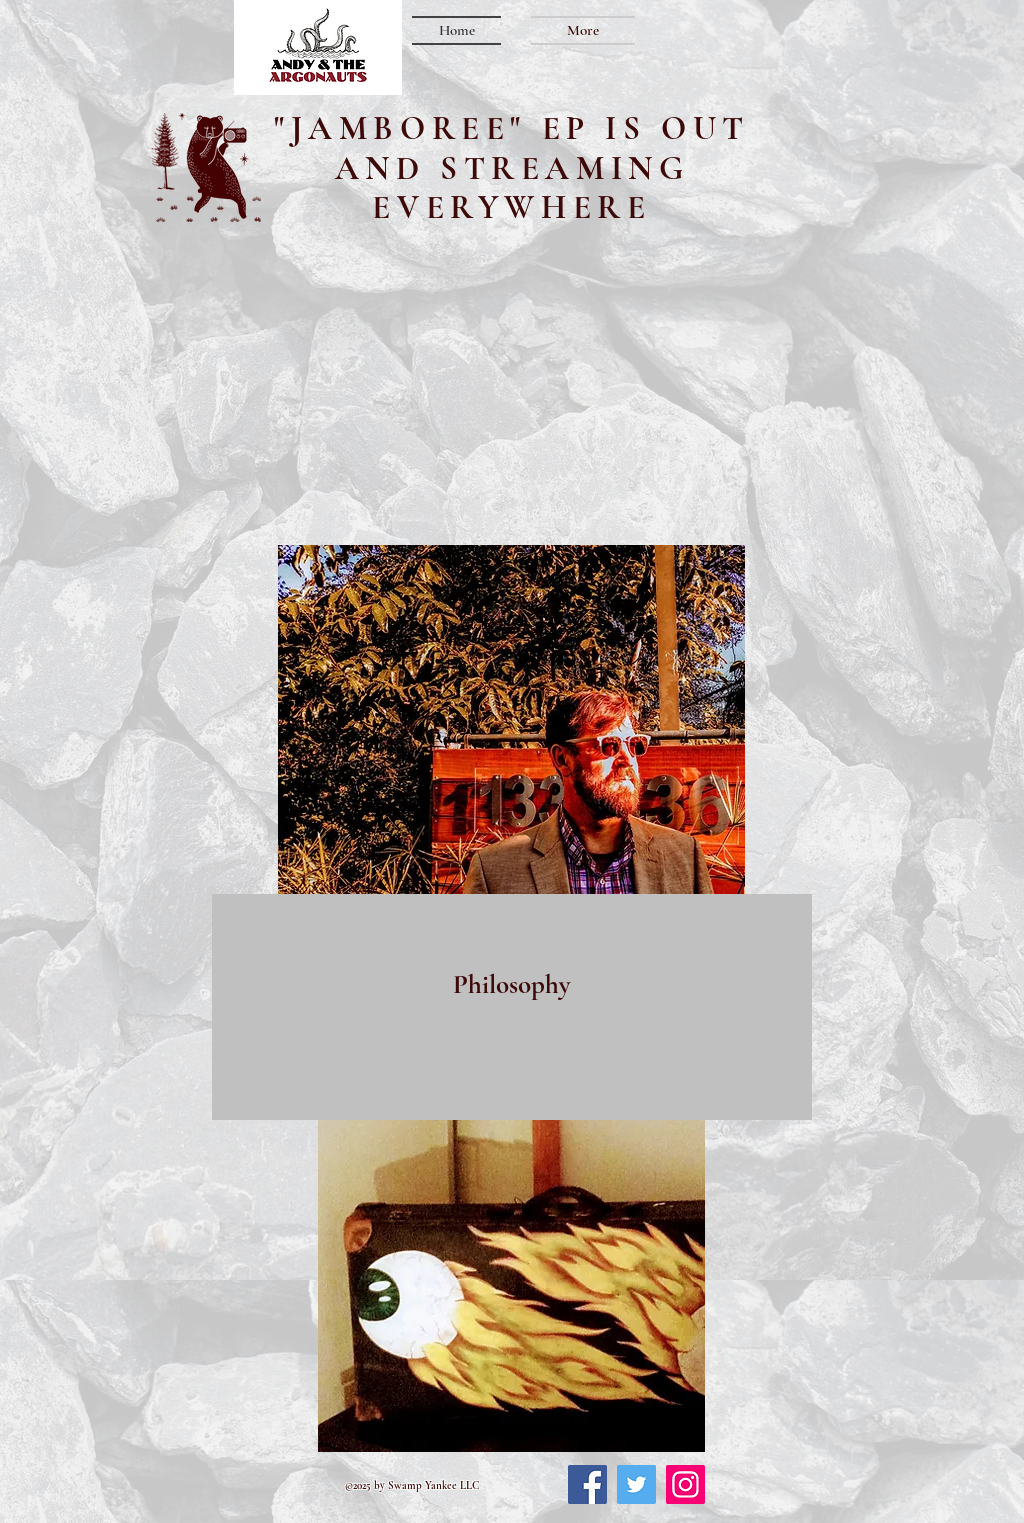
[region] (512, 1007)
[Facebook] (587, 1484)
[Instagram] (685, 1484)
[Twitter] (636, 1484)
